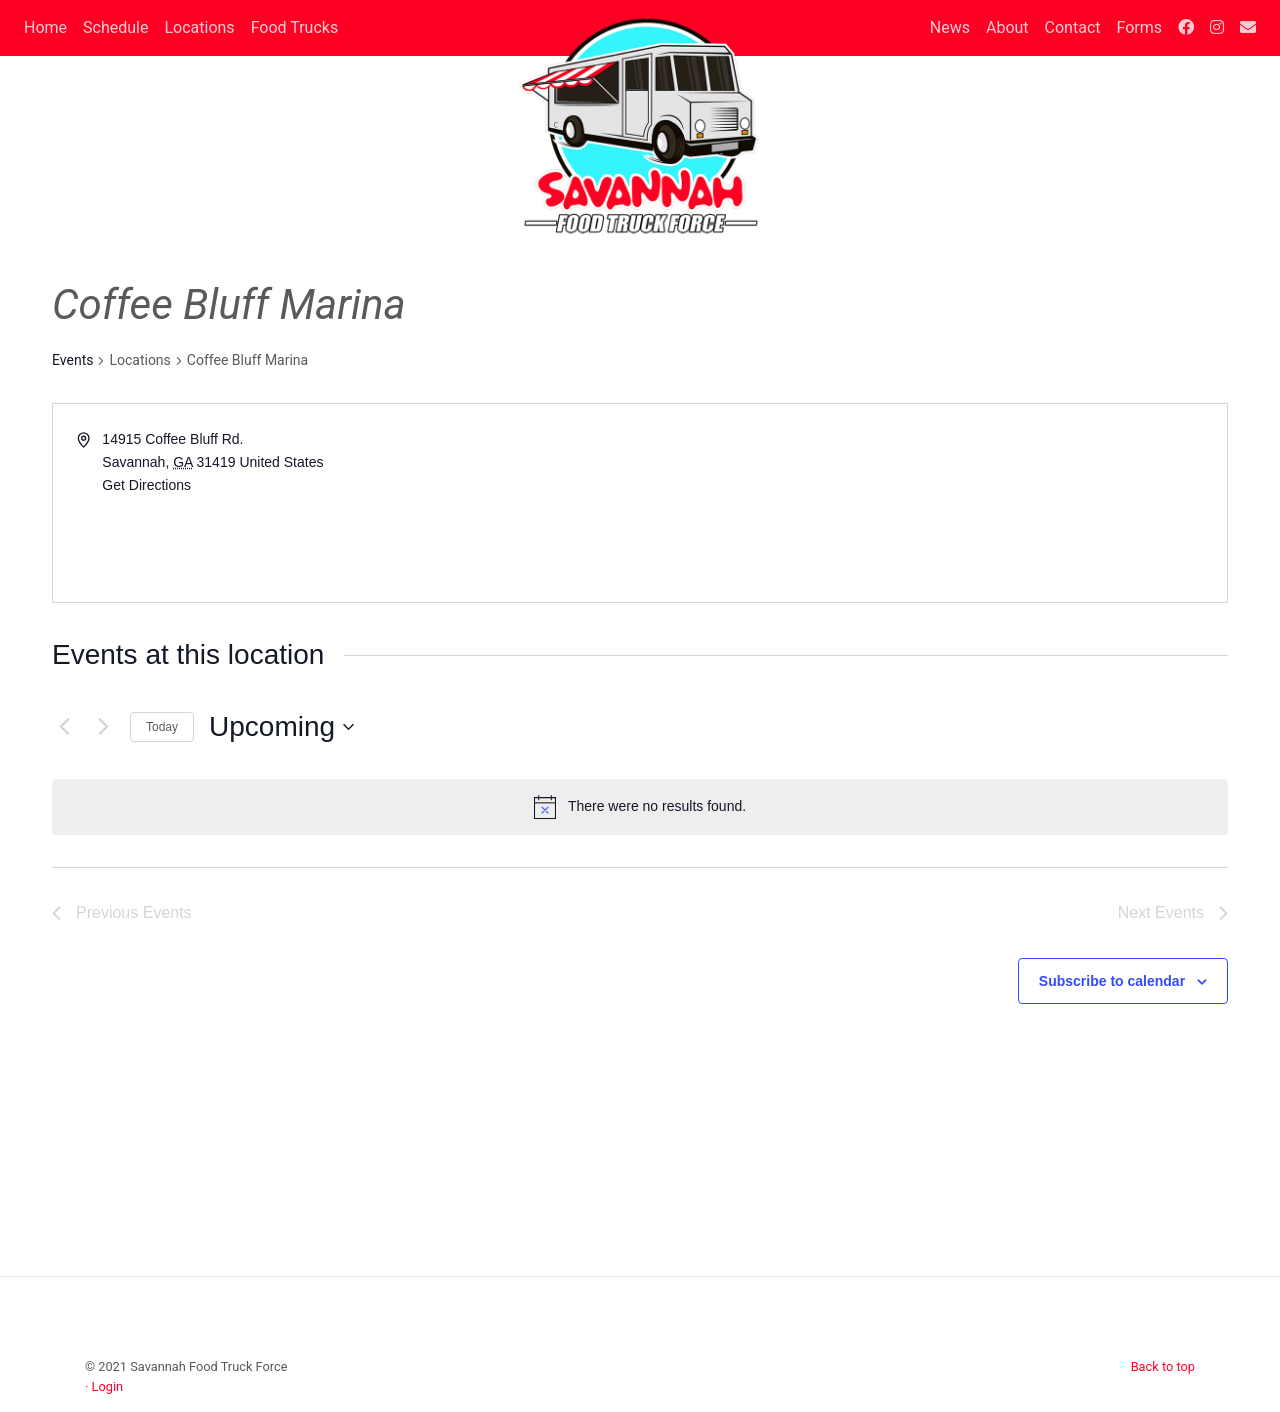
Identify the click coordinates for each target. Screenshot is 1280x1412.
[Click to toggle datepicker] (281, 727)
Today (162, 727)
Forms (1139, 27)
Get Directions (146, 485)
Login (108, 1386)
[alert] (640, 807)
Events (72, 360)
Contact (1073, 27)
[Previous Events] (64, 727)
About (1007, 27)
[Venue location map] (932, 503)
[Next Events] (103, 727)
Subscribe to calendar (1112, 981)
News (950, 27)
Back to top (1163, 1366)
